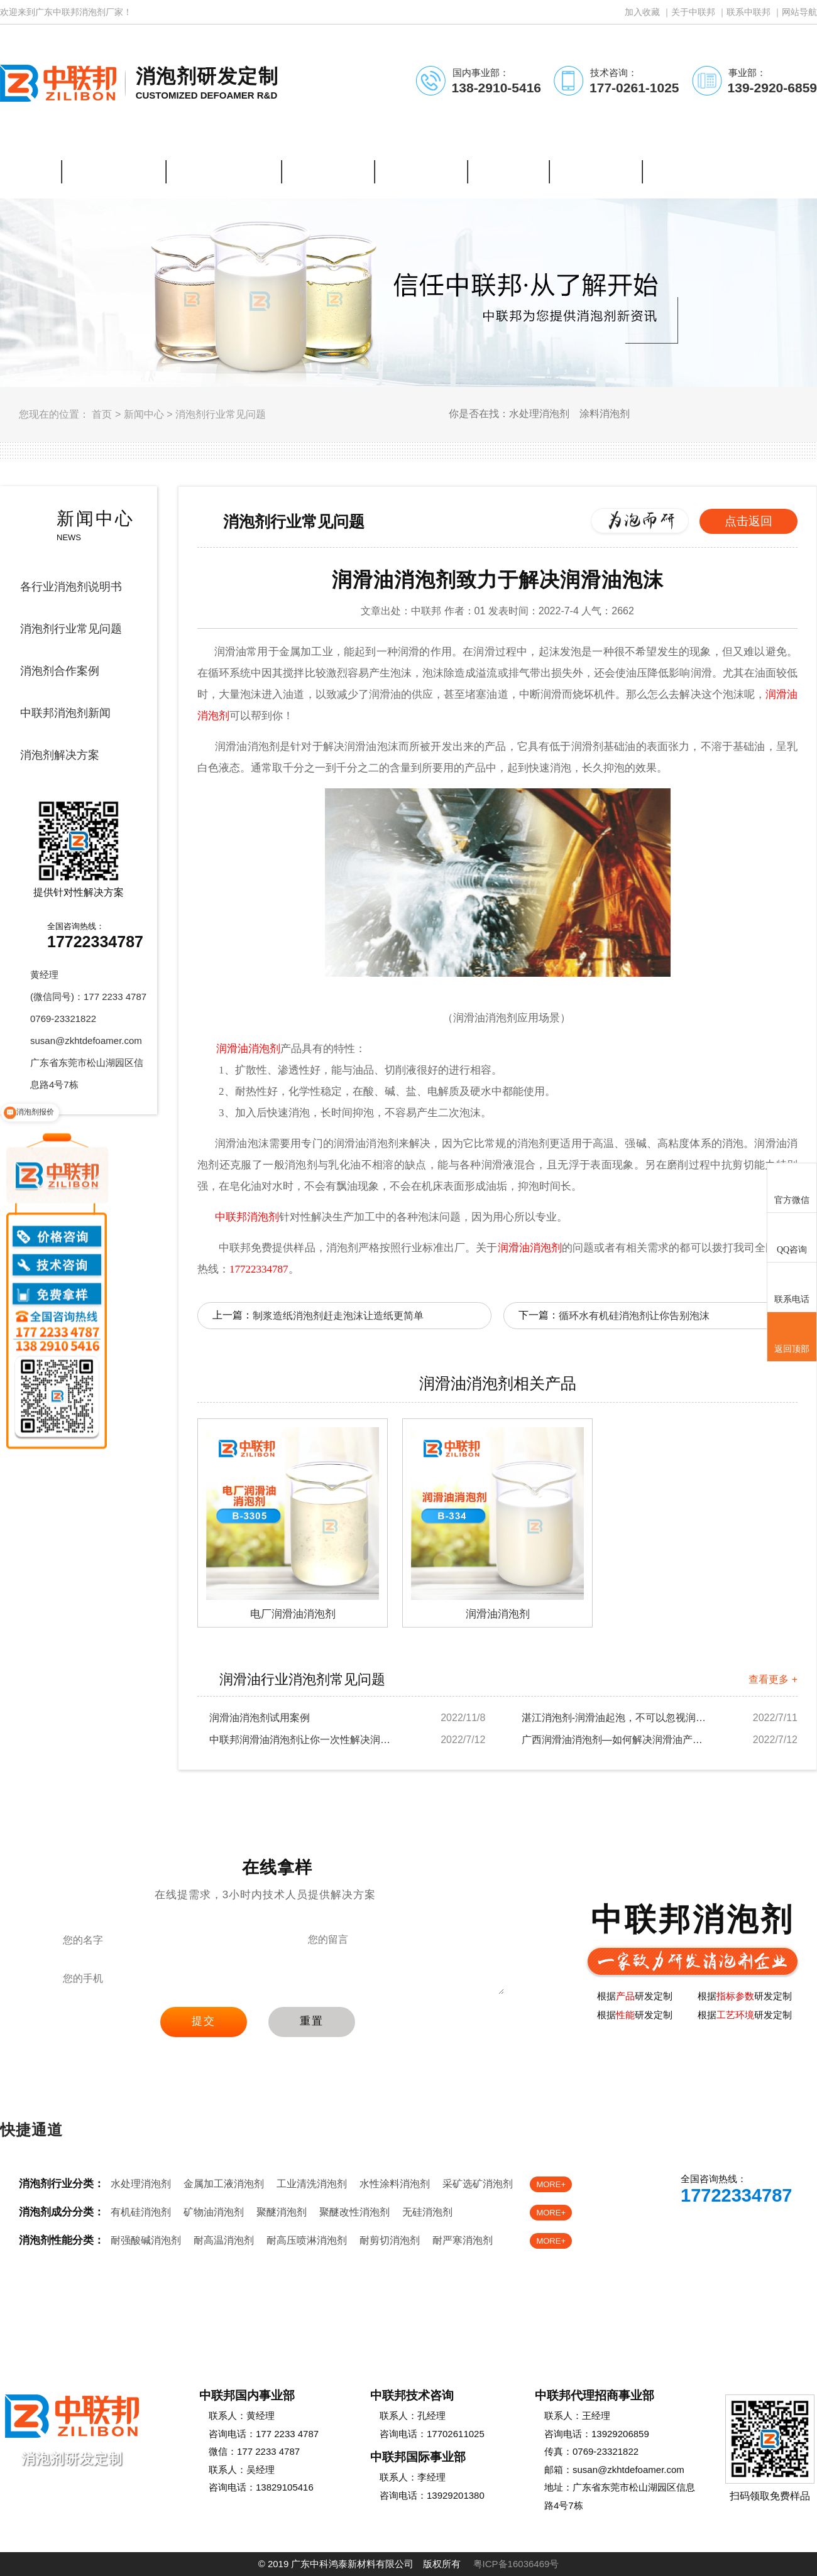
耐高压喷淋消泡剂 (306, 2240)
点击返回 (748, 521)
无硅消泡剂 (427, 2212)
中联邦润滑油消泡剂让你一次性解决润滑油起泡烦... (303, 1739)
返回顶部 (791, 1337)
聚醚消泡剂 (281, 2212)
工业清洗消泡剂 (312, 2183)
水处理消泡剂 (141, 2183)
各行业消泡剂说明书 (71, 586)
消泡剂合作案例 (59, 671)
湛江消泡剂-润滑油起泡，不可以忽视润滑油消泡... (616, 1717)
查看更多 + (773, 1679)
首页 (102, 414)
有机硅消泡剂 (141, 2212)
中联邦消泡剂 (247, 1217)
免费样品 (765, 2231)
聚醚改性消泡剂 (354, 2212)
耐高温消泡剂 (224, 2240)
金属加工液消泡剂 (224, 2183)
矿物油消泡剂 (214, 2212)
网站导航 (799, 12)
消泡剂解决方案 (59, 755)
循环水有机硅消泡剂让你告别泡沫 (634, 1315)
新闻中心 (144, 414)
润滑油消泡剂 (530, 1248)
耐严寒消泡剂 (462, 2240)
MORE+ (551, 2184)
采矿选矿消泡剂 (477, 2183)
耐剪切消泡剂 (389, 2240)
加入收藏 (642, 12)
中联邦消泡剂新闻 (65, 713)
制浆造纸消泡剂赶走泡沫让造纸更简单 (338, 1315)
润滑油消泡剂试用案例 (259, 1717)
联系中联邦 (748, 12)
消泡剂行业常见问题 (220, 414)
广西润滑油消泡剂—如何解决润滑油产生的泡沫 (616, 1739)
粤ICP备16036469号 (516, 2563)
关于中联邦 (693, 12)
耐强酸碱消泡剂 (146, 2240)
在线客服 (683, 2231)
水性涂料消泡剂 (394, 2183)
